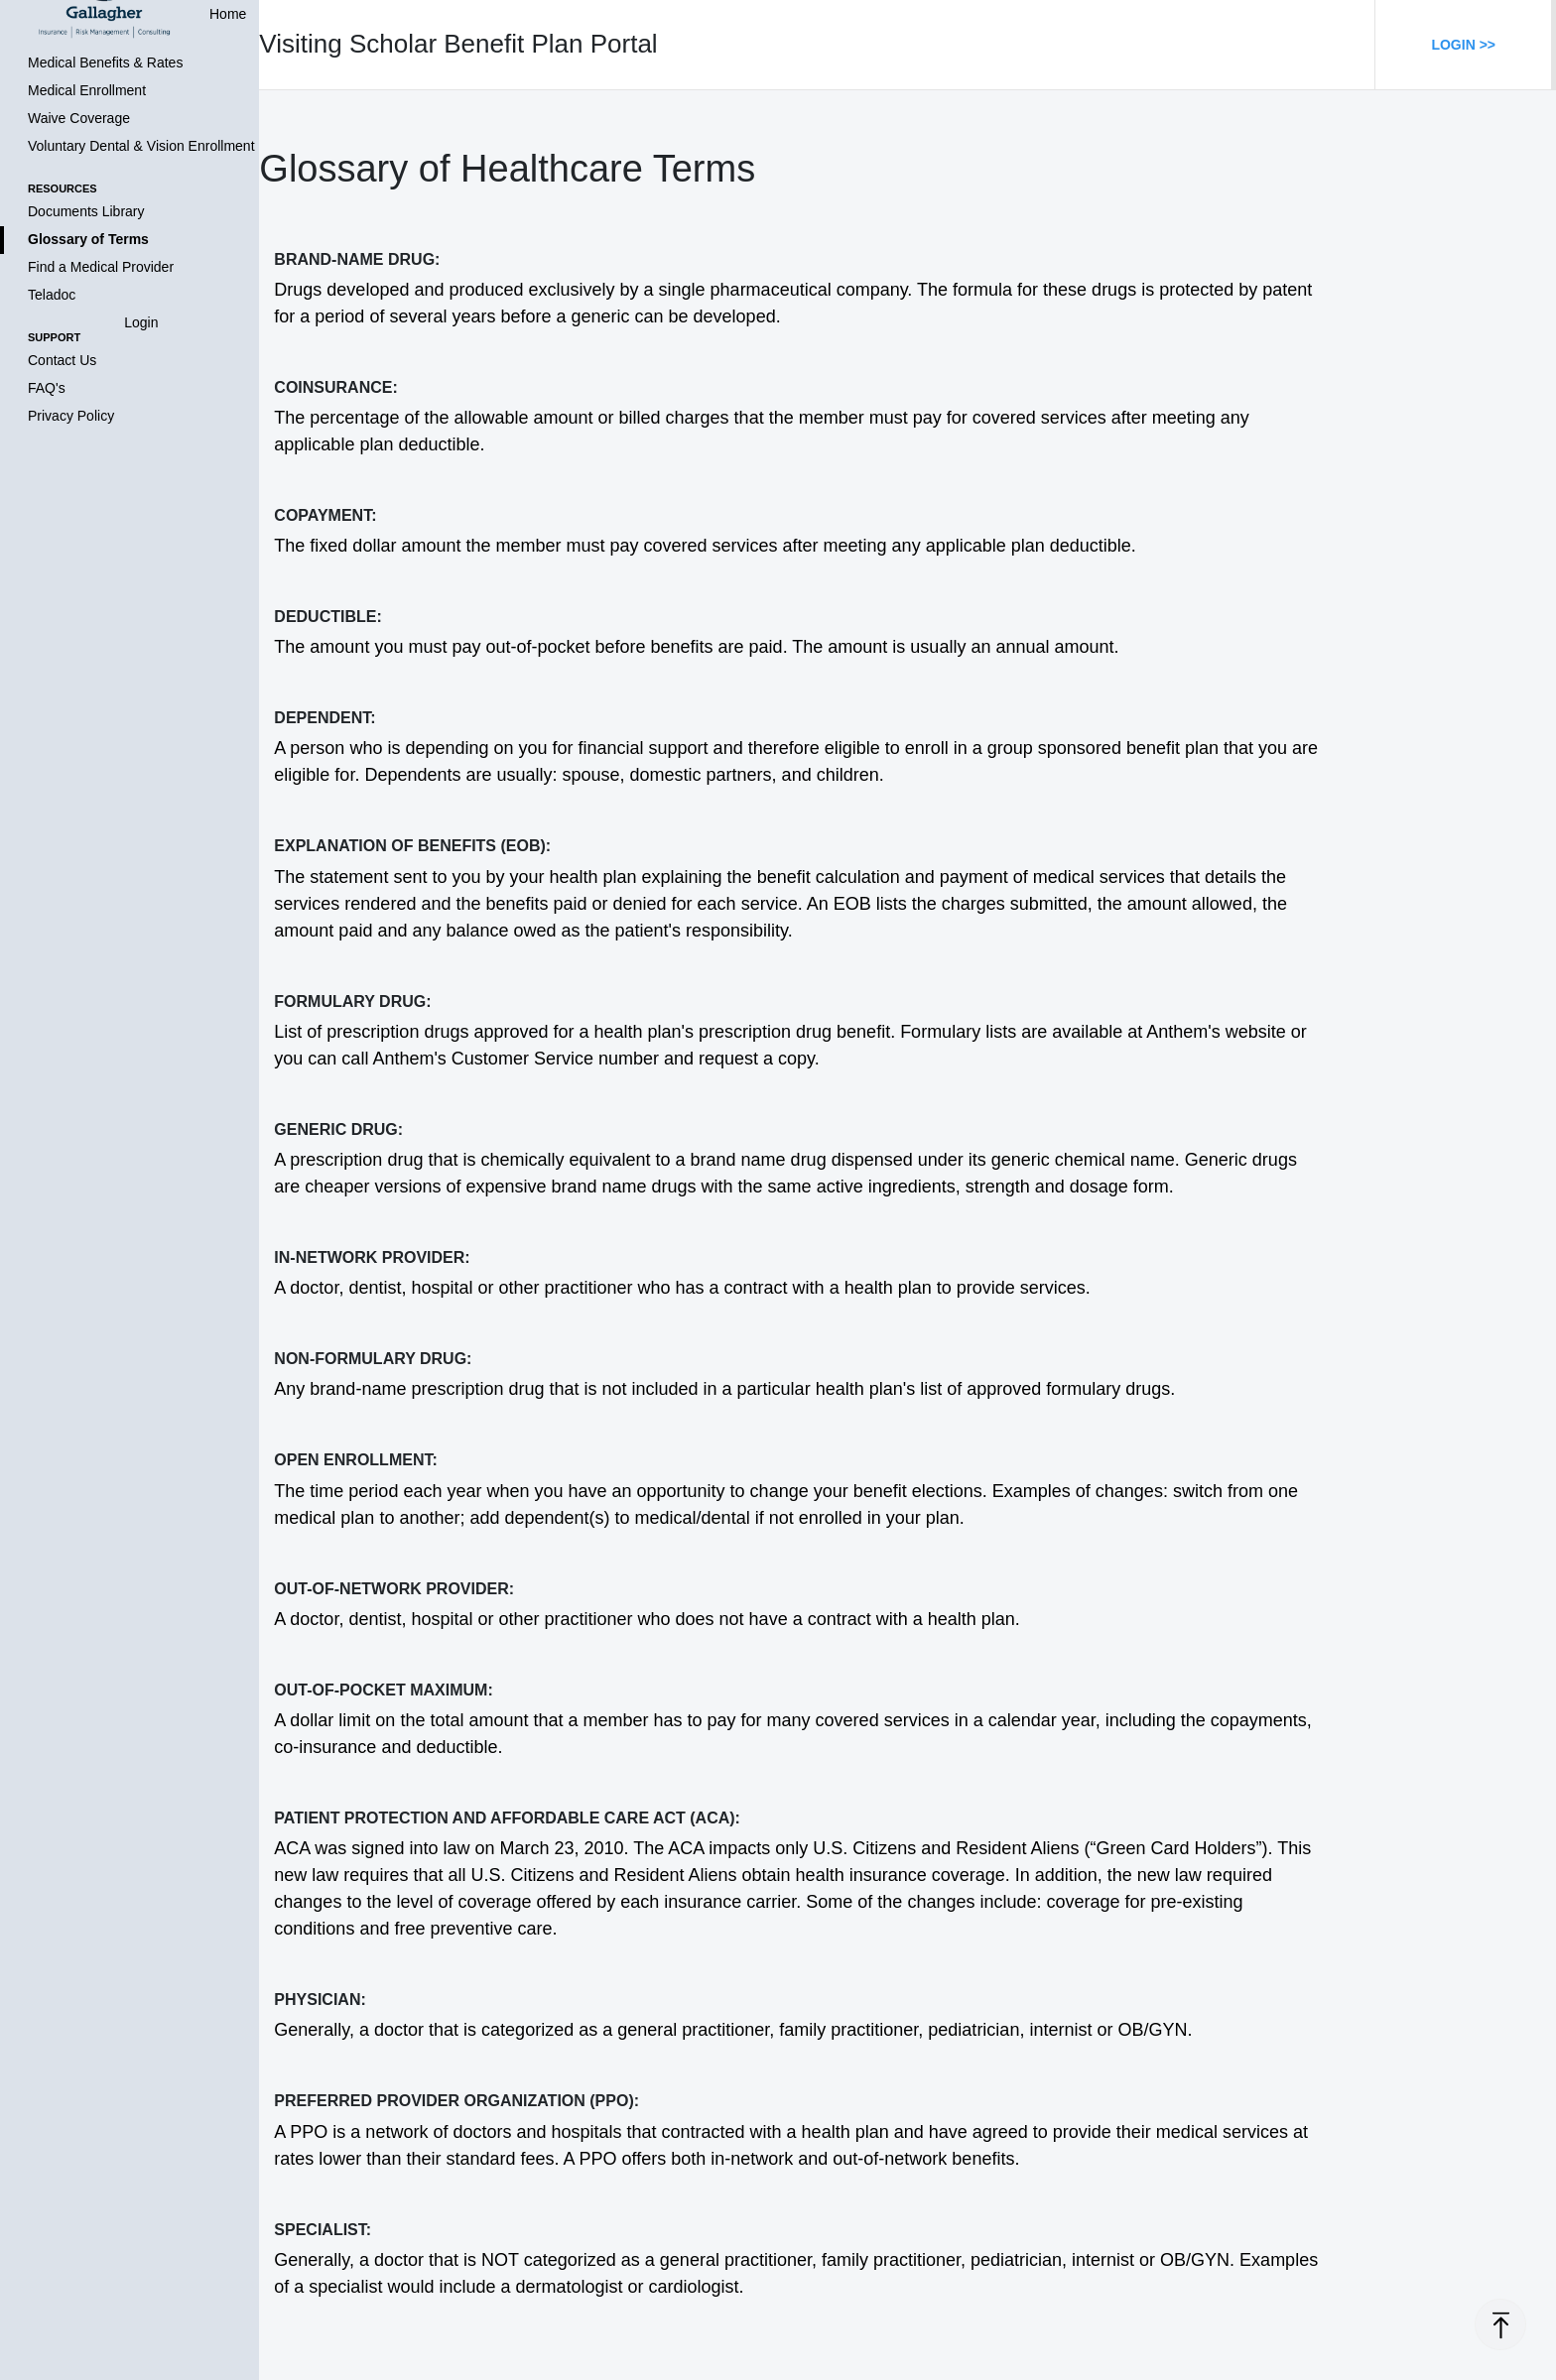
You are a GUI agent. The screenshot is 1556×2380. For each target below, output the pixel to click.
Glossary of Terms (88, 239)
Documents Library (86, 211)
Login (141, 322)
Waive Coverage (79, 118)
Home (227, 14)
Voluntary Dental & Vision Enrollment (141, 146)
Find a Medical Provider (101, 267)
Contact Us (62, 360)
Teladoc (51, 295)
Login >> (1463, 45)
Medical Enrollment (87, 90)
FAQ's (46, 388)
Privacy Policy (71, 416)
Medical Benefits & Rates (105, 62)
